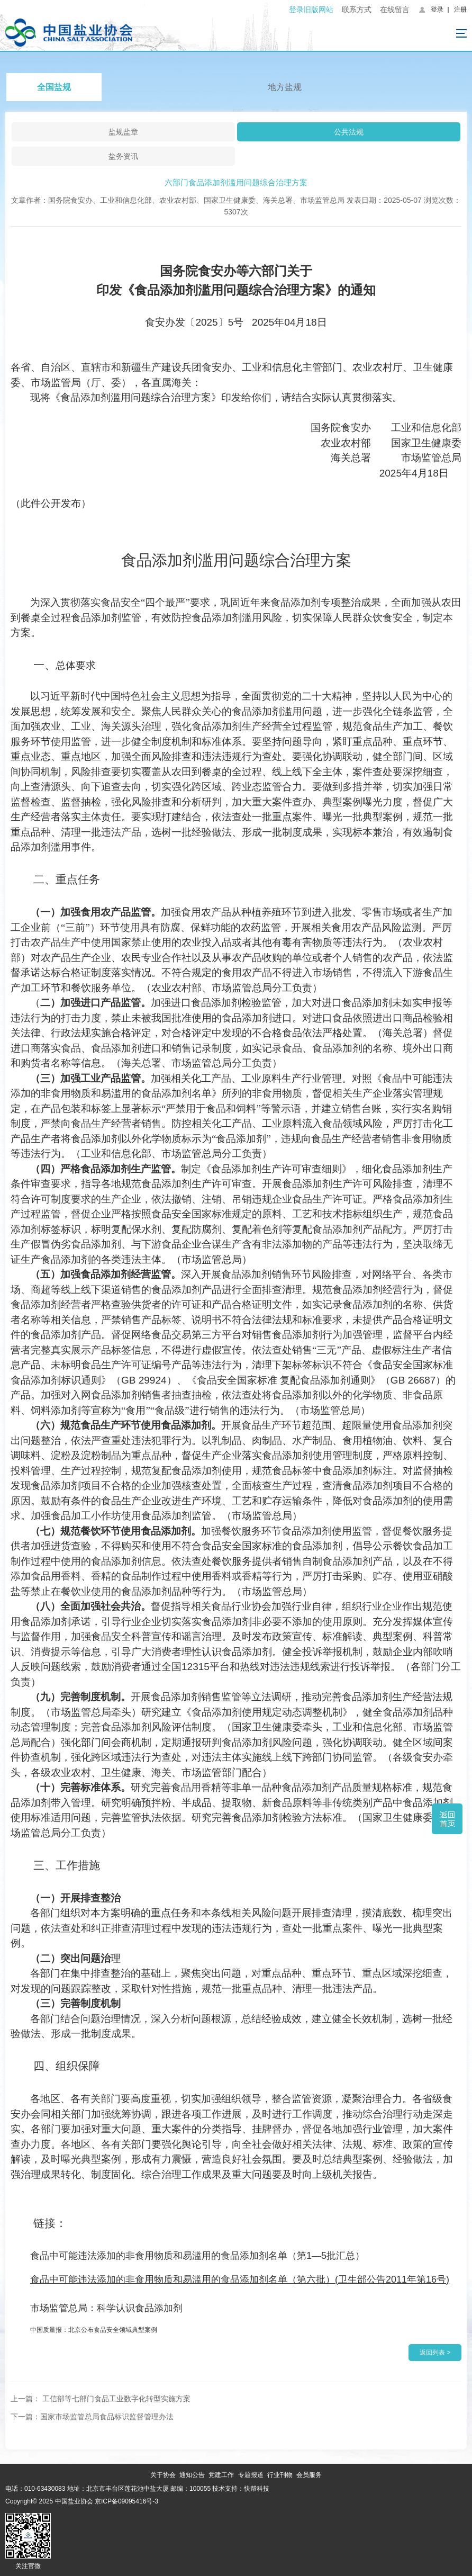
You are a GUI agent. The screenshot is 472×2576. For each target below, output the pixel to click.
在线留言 (395, 9)
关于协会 (163, 2475)
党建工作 (221, 2475)
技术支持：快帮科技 (240, 2488)
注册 (460, 9)
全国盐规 (54, 87)
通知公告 (192, 2475)
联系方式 (356, 9)
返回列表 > (435, 2352)
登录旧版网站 (311, 9)
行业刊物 (280, 2475)
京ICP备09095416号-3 (126, 2501)
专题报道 (251, 2475)
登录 (437, 9)
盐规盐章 (123, 132)
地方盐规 (285, 87)
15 (197, 2255)
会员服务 (309, 2475)
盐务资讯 (123, 156)
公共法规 (349, 132)
